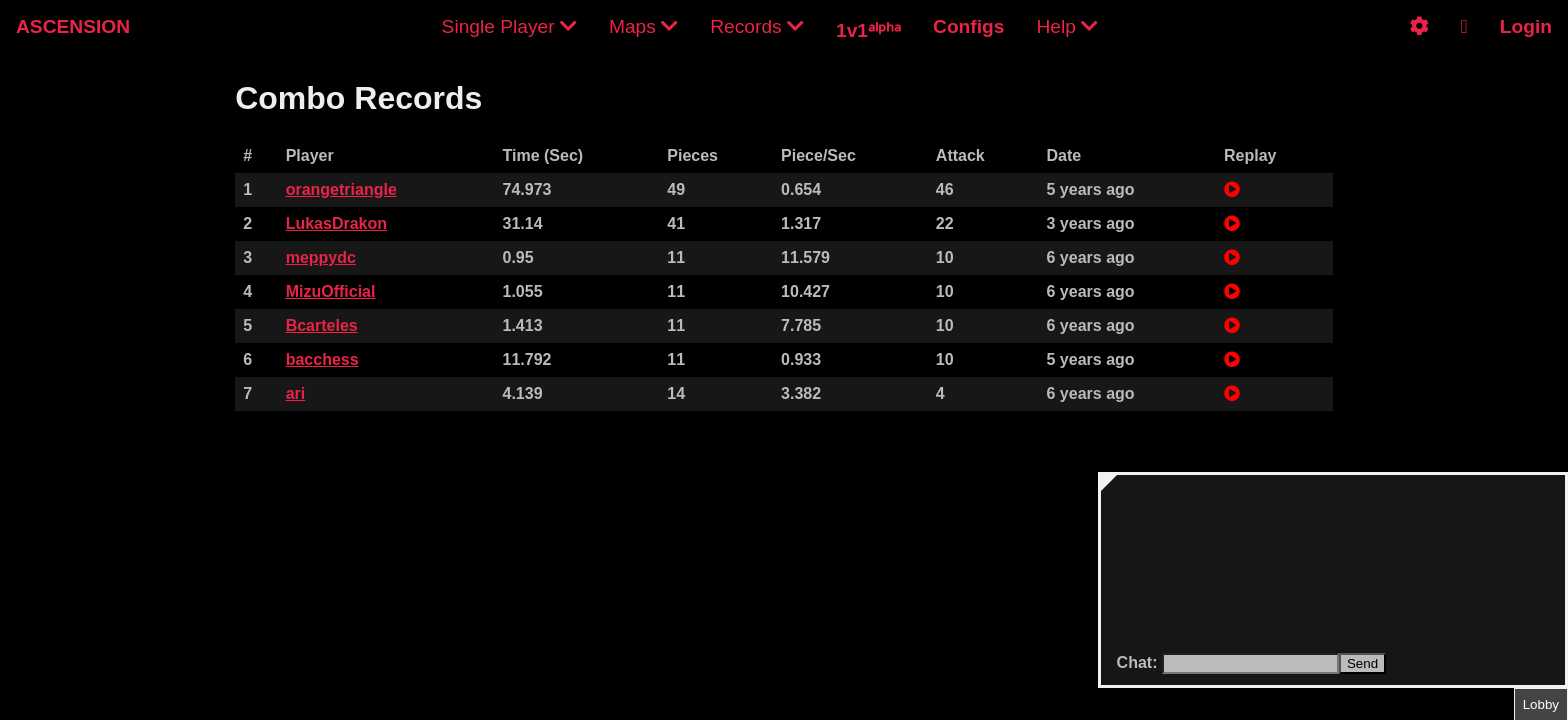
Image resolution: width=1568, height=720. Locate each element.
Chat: (1139, 662)
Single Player (509, 26)
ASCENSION (73, 26)
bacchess (322, 359)
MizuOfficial (331, 291)
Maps (643, 26)
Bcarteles (322, 325)
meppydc (321, 257)
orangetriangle (341, 189)
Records (757, 26)
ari (296, 393)
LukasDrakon (336, 223)
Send (1362, 663)
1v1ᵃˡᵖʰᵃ (868, 30)
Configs (968, 26)
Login (1526, 26)
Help (1067, 26)
